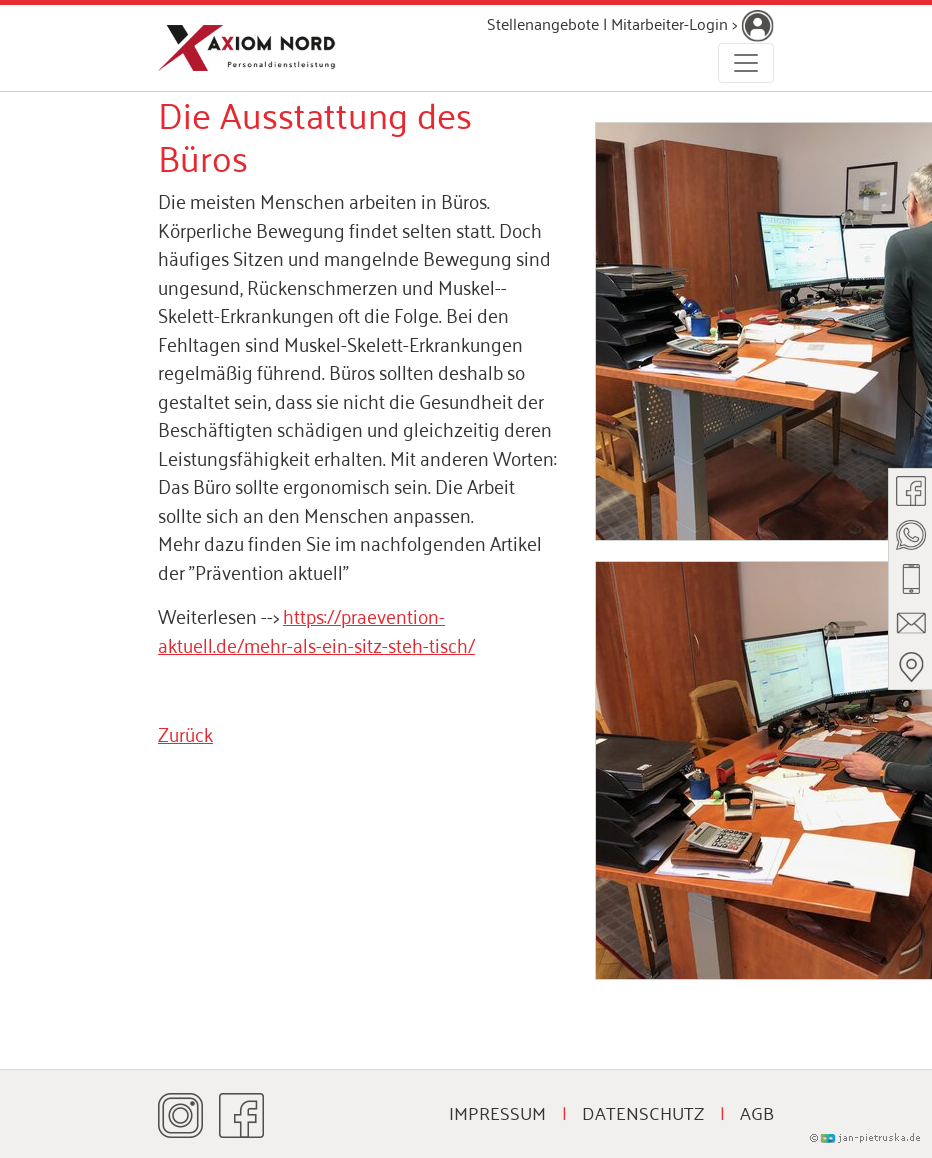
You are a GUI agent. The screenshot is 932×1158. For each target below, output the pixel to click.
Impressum (497, 1112)
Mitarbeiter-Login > (692, 23)
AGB (757, 1112)
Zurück (185, 732)
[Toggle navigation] (746, 63)
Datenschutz (643, 1112)
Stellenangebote (543, 23)
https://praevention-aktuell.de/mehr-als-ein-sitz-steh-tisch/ (316, 629)
